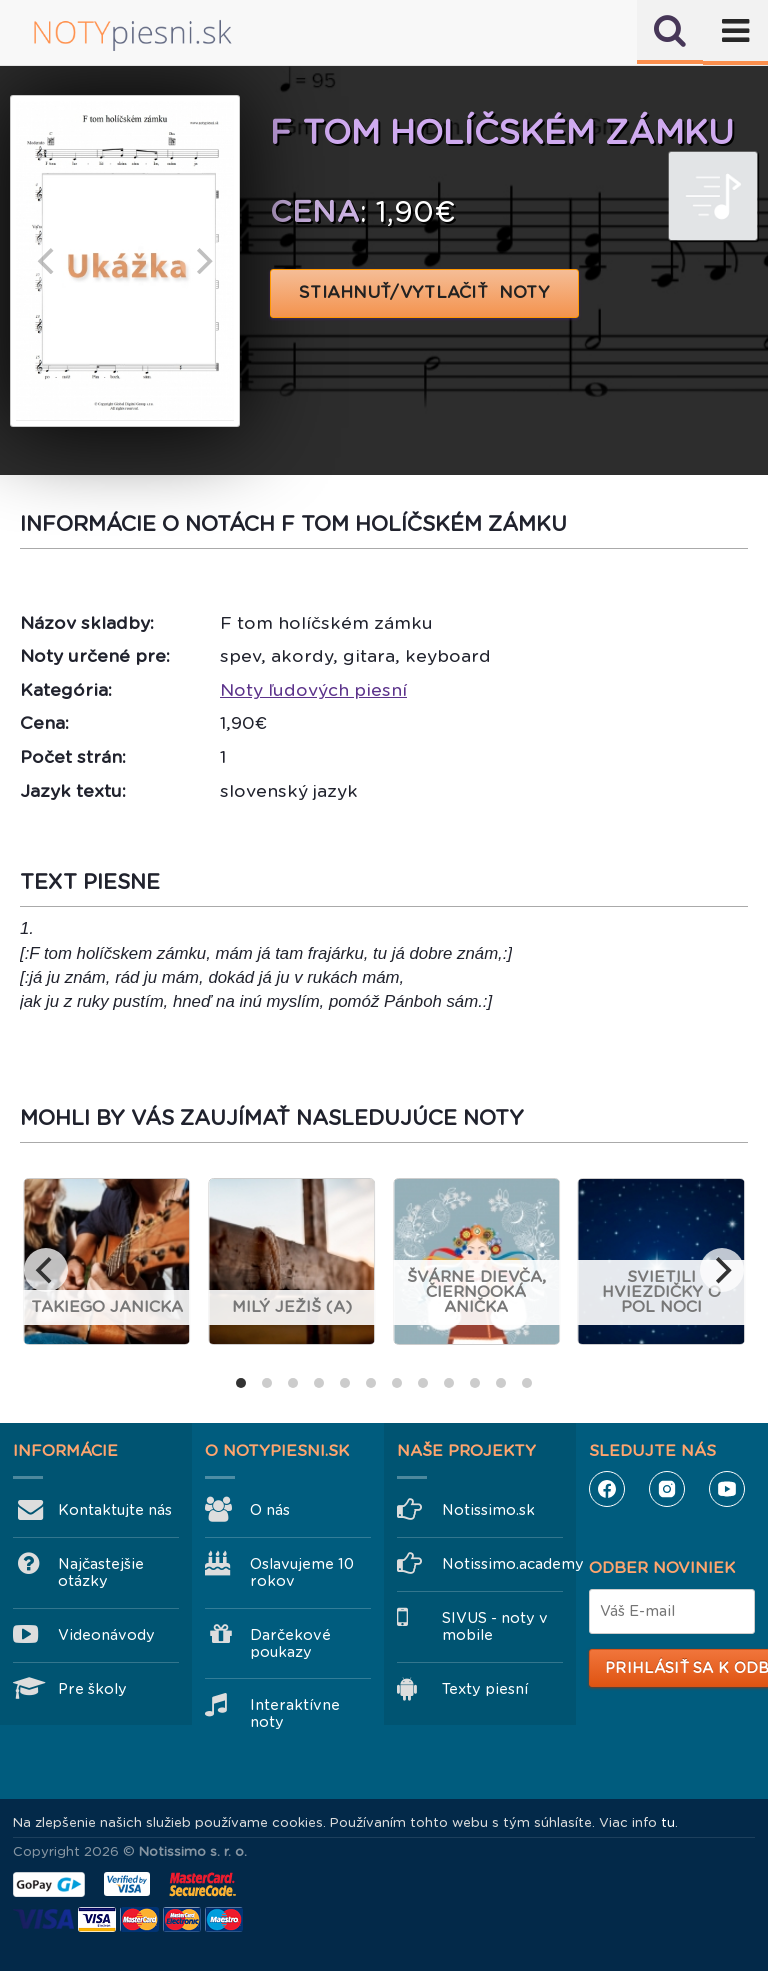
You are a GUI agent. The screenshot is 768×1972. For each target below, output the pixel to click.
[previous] (48, 261)
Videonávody (106, 1635)
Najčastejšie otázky (101, 1572)
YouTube (727, 1489)
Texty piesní (485, 1689)
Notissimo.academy (502, 1564)
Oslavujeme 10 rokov (302, 1572)
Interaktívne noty (295, 1713)
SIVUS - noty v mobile (495, 1626)
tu (668, 1822)
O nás (270, 1510)
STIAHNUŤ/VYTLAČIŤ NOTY (424, 292)
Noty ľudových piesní (313, 690)
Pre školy (92, 1689)
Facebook (607, 1489)
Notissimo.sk (488, 1510)
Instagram (667, 1489)
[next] (202, 261)
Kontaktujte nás (115, 1510)
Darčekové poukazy (290, 1643)
